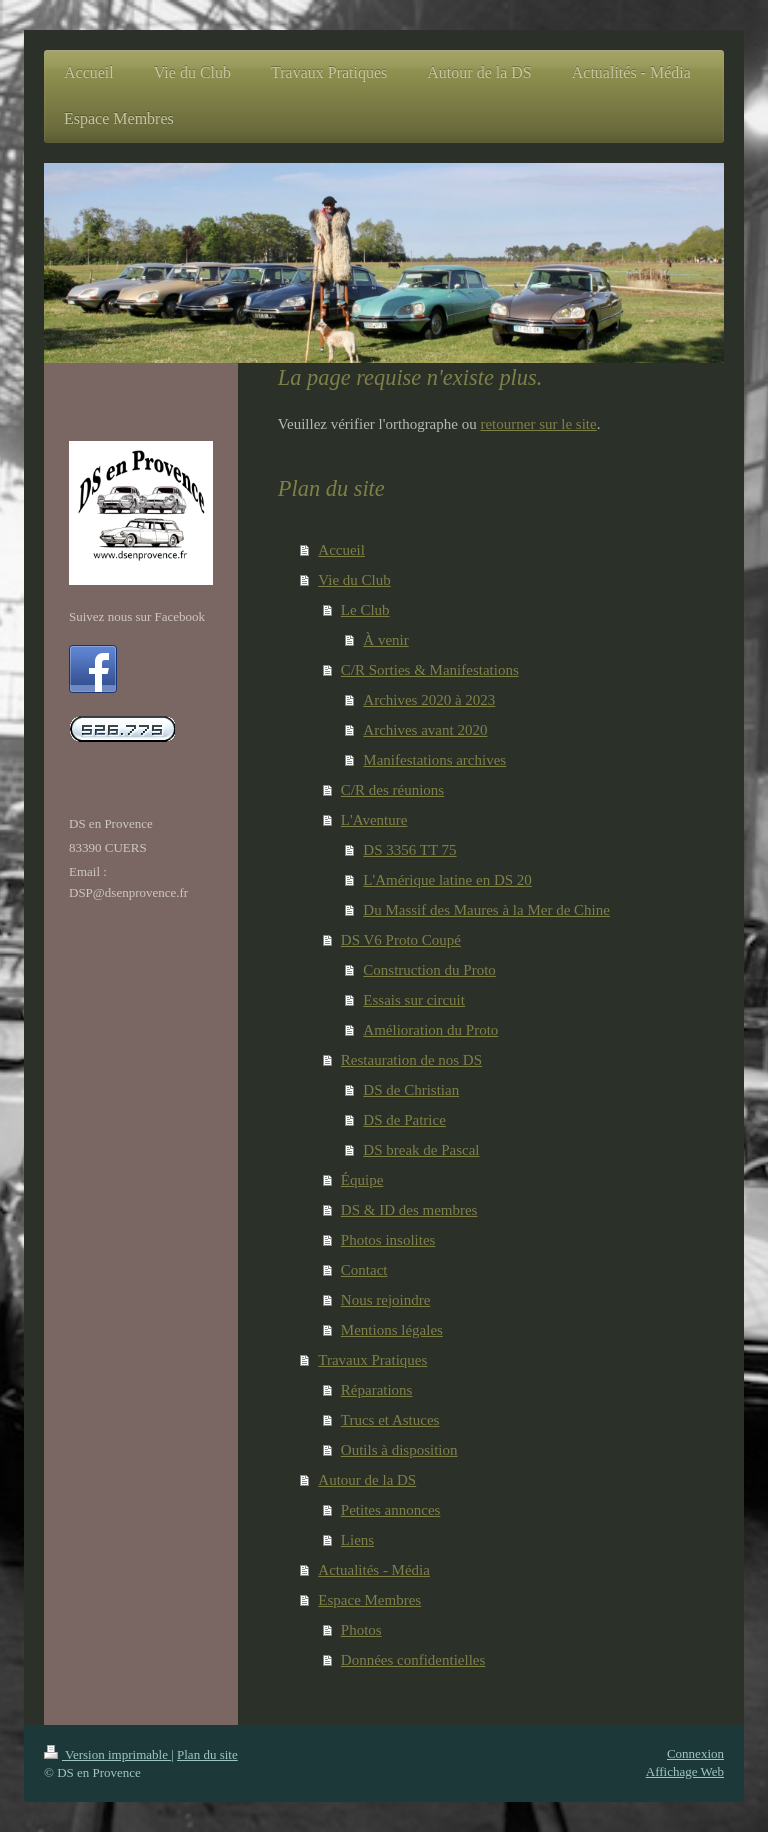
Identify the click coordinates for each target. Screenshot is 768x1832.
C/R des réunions (392, 790)
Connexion (695, 1753)
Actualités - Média (374, 1570)
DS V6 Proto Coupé (401, 940)
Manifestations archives (434, 760)
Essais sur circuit (414, 1000)
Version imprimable (107, 1754)
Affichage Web (685, 1771)
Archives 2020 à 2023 (429, 700)
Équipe (362, 1180)
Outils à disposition (399, 1450)
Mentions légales (392, 1330)
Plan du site (207, 1754)
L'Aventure (374, 820)
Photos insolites (388, 1240)
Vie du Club (354, 580)
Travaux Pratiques (372, 1360)
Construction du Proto (429, 970)
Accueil (341, 550)
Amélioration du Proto (430, 1030)
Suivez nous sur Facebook (137, 616)
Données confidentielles (413, 1660)
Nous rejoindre (386, 1300)
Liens (357, 1540)
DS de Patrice (404, 1120)
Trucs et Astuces (390, 1420)
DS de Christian (411, 1090)
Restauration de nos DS (411, 1060)
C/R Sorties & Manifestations (430, 670)
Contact (364, 1270)
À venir (385, 640)
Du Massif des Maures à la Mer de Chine (486, 910)
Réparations (377, 1390)
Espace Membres (369, 1600)
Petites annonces (391, 1510)
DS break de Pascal (421, 1150)
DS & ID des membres (409, 1210)
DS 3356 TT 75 (409, 850)
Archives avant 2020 (425, 730)
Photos (361, 1630)
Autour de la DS (367, 1480)
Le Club (365, 610)
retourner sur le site (538, 424)
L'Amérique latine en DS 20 (447, 880)
